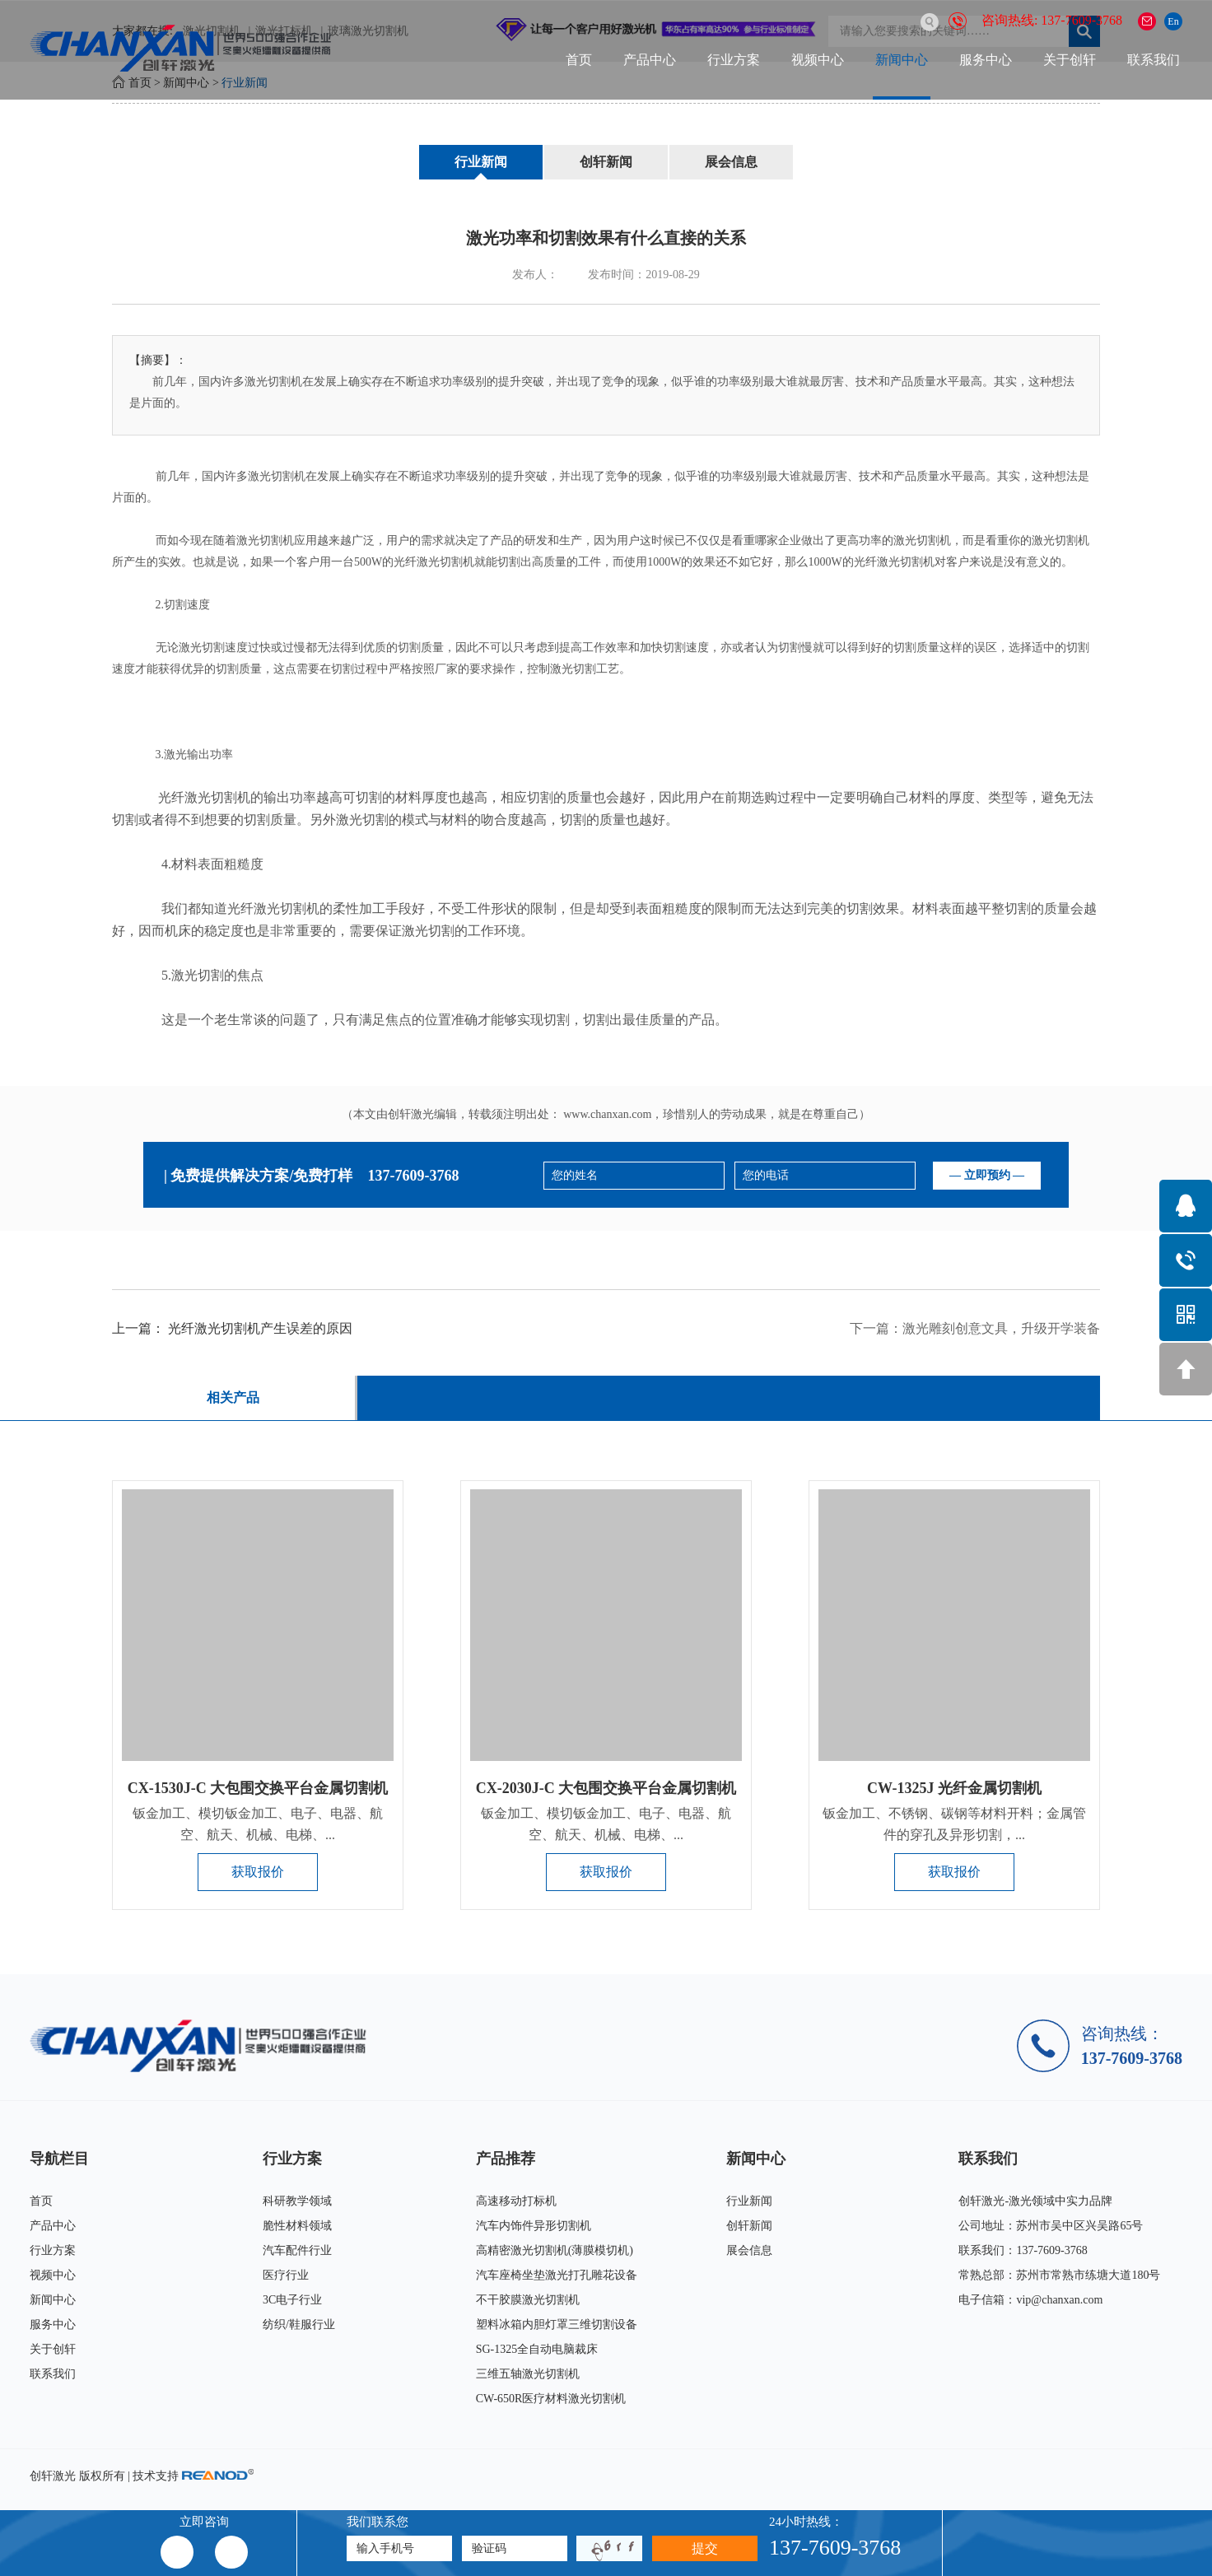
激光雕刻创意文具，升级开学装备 (1001, 1328)
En (1173, 21)
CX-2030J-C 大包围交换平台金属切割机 (606, 1788)
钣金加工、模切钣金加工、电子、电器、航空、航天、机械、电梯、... (258, 1824)
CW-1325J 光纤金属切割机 (954, 1788)
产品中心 (649, 60)
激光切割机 (276, 476)
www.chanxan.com (607, 1114)
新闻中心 (901, 60)
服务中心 (985, 60)
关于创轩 (1069, 60)
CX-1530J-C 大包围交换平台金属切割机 (258, 1788)
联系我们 (1153, 60)
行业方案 (733, 60)
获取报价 (257, 1872)
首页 (579, 60)
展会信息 (731, 162)
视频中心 (817, 60)
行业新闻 (480, 162)
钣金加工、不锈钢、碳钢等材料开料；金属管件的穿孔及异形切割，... (954, 1824)
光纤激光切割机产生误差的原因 (260, 1328)
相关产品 (233, 1397)
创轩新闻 (606, 162)
